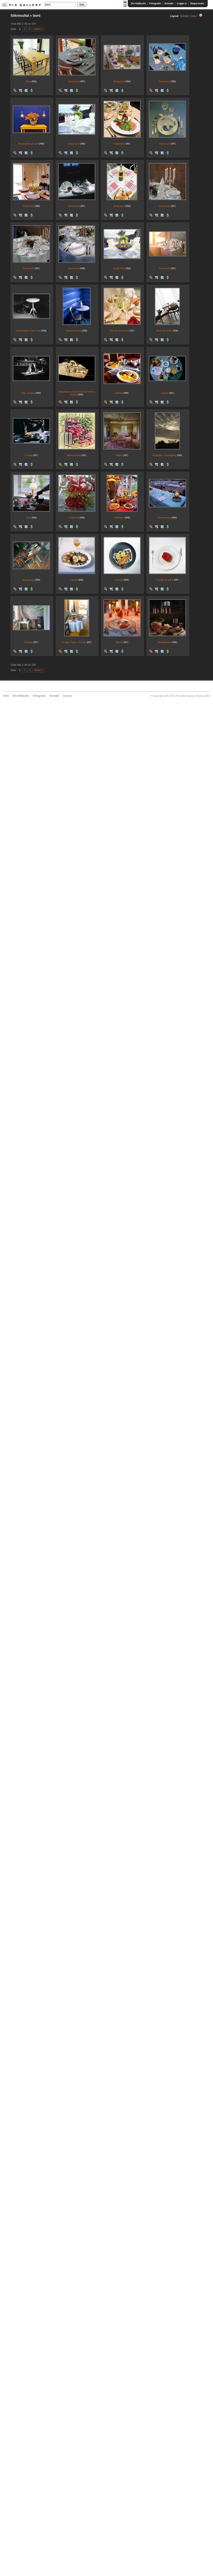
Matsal (119, 455)
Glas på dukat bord (119, 330)
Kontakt (169, 3)
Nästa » (38, 29)
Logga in (182, 3)
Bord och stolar (164, 330)
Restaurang (28, 580)
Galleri (193, 16)
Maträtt (119, 642)
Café (28, 517)
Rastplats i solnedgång (164, 455)
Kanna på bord (73, 330)
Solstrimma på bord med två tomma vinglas (76, 393)
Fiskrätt (74, 580)
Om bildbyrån (138, 3)
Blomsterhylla (74, 455)
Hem (6, 695)
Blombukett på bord (28, 143)
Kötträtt (119, 393)
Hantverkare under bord (28, 330)
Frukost (165, 393)
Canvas (67, 695)
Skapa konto (197, 3)
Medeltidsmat (164, 642)
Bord (28, 81)
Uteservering (164, 517)
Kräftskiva (74, 517)
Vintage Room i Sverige (74, 642)
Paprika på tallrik (164, 580)
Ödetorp (28, 642)
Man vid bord (28, 393)
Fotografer (155, 3)
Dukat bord (74, 81)
